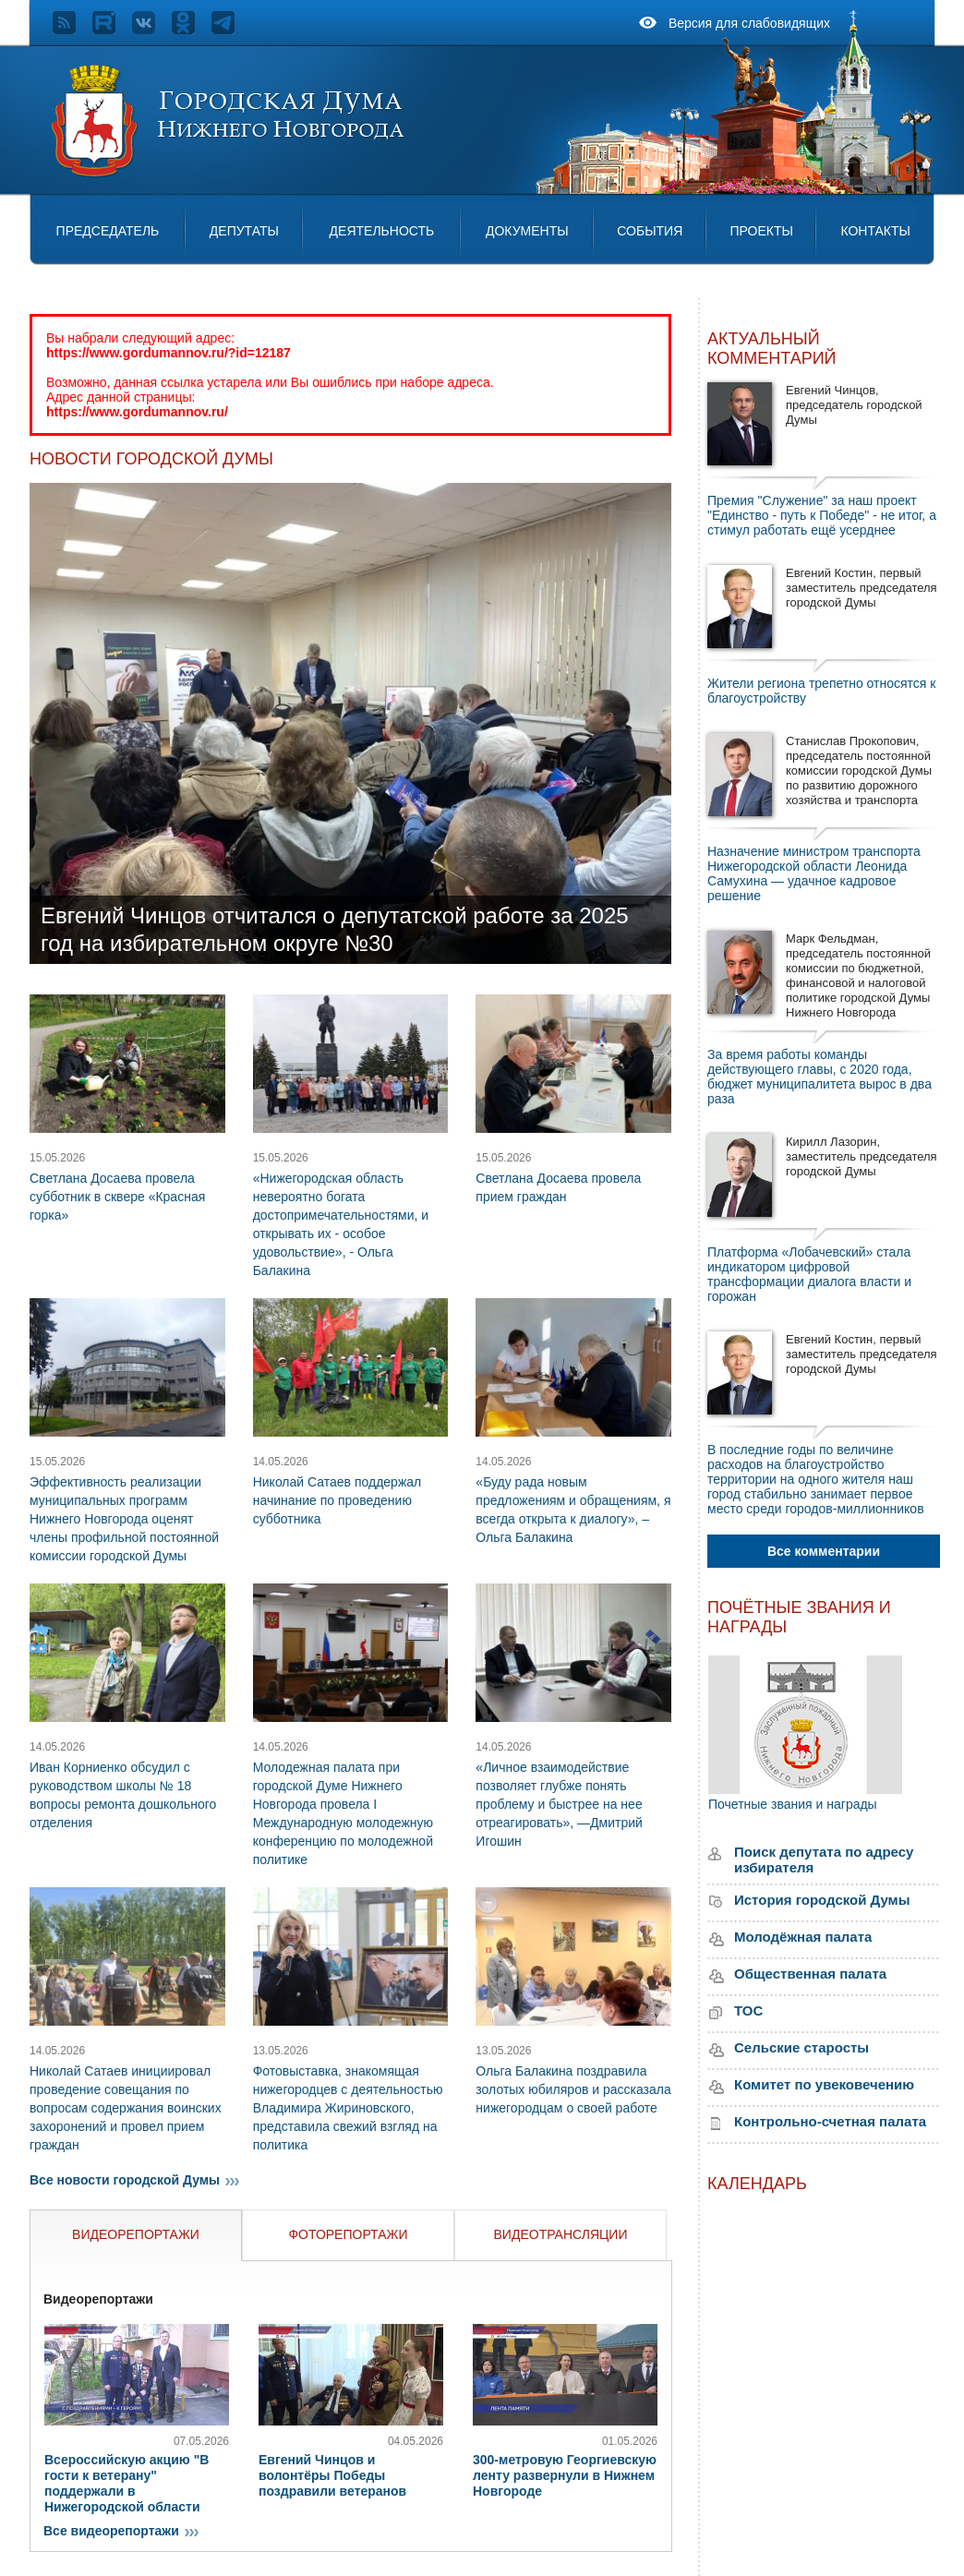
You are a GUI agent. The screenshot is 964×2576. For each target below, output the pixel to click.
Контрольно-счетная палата (830, 2121)
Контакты (875, 230)
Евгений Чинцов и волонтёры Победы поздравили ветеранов (332, 2475)
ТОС (748, 2010)
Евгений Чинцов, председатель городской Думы (854, 405)
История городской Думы (822, 1900)
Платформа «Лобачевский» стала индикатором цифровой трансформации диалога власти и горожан (809, 1274)
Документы (527, 230)
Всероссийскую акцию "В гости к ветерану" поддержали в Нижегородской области (126, 2482)
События (649, 230)
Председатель (108, 230)
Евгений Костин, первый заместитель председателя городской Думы (861, 587)
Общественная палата (810, 1973)
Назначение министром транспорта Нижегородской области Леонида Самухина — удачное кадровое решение (814, 873)
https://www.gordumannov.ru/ (137, 411)
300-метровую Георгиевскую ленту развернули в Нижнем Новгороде (565, 2475)
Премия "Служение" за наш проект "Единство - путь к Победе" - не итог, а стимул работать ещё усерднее (821, 515)
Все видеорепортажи (123, 2530)
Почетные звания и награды (792, 1804)
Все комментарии (823, 1551)
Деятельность (382, 230)
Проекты (760, 230)
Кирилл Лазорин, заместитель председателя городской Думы (861, 1156)
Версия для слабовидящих (749, 23)
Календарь (757, 2183)
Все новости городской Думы (137, 2180)
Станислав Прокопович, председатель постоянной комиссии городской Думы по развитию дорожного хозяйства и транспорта (859, 770)
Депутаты (244, 230)
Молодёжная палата (803, 1936)
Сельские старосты (801, 2047)
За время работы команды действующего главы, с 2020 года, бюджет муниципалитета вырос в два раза (819, 1076)
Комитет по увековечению (824, 2084)
